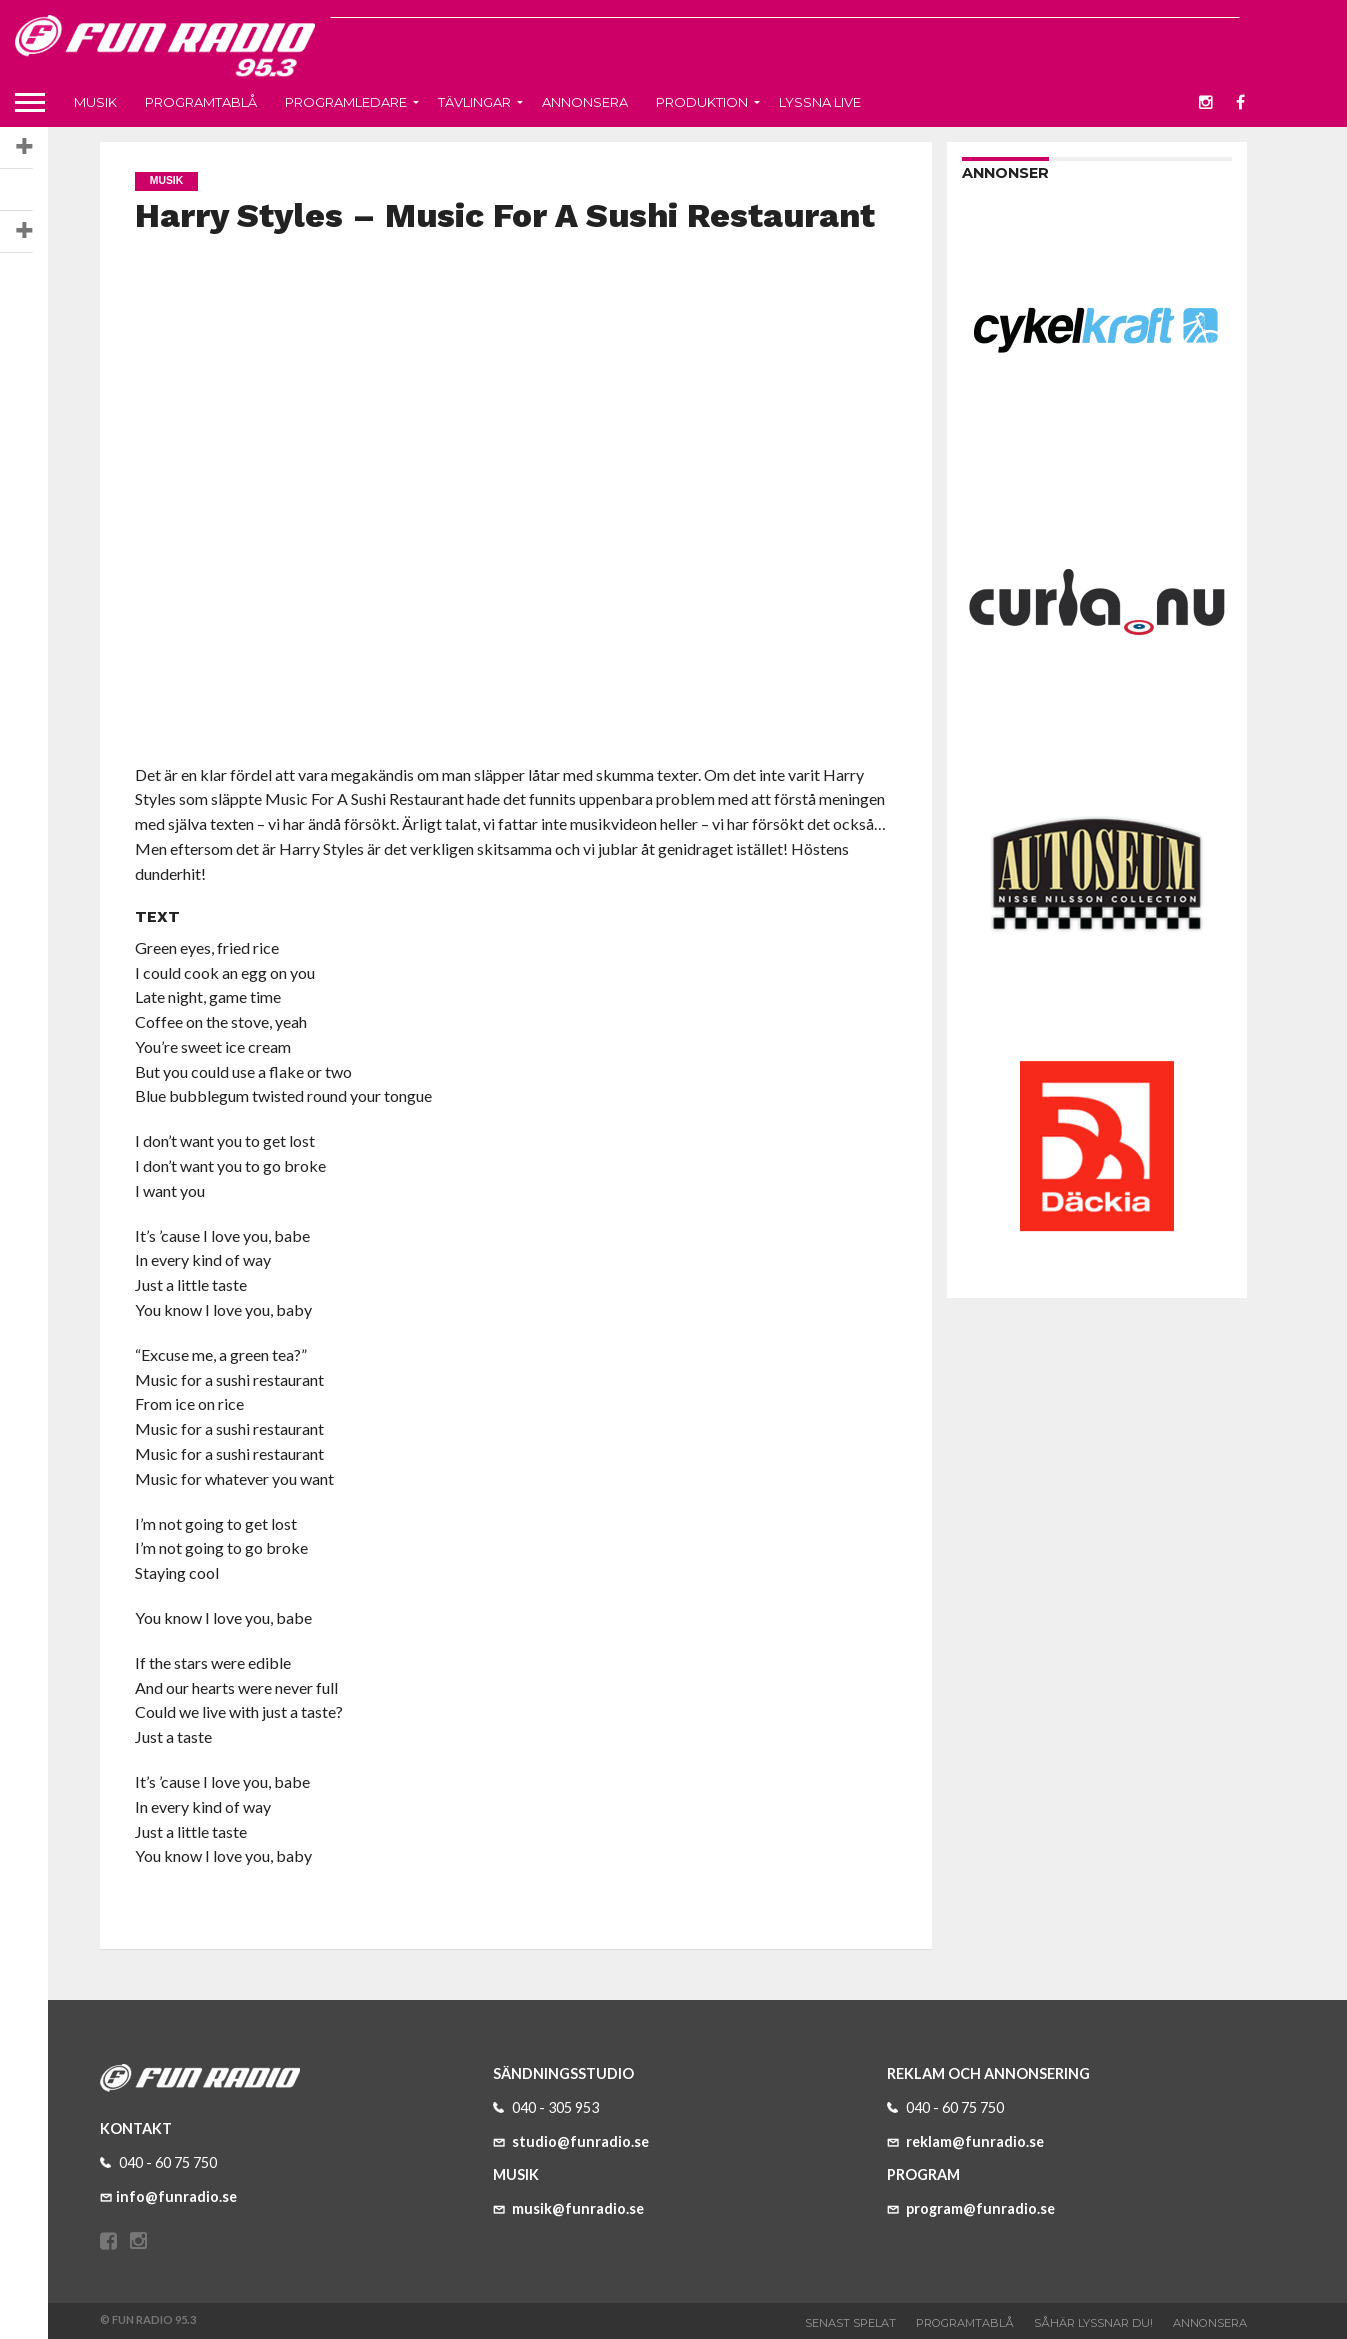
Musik (95, 102)
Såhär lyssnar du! (1093, 2323)
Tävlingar (474, 102)
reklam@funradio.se (965, 2141)
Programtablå (201, 102)
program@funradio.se (971, 2208)
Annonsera (585, 102)
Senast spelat (850, 2323)
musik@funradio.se (568, 2208)
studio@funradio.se (571, 2141)
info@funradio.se (168, 2196)
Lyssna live (820, 102)
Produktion (702, 102)
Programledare (346, 102)
